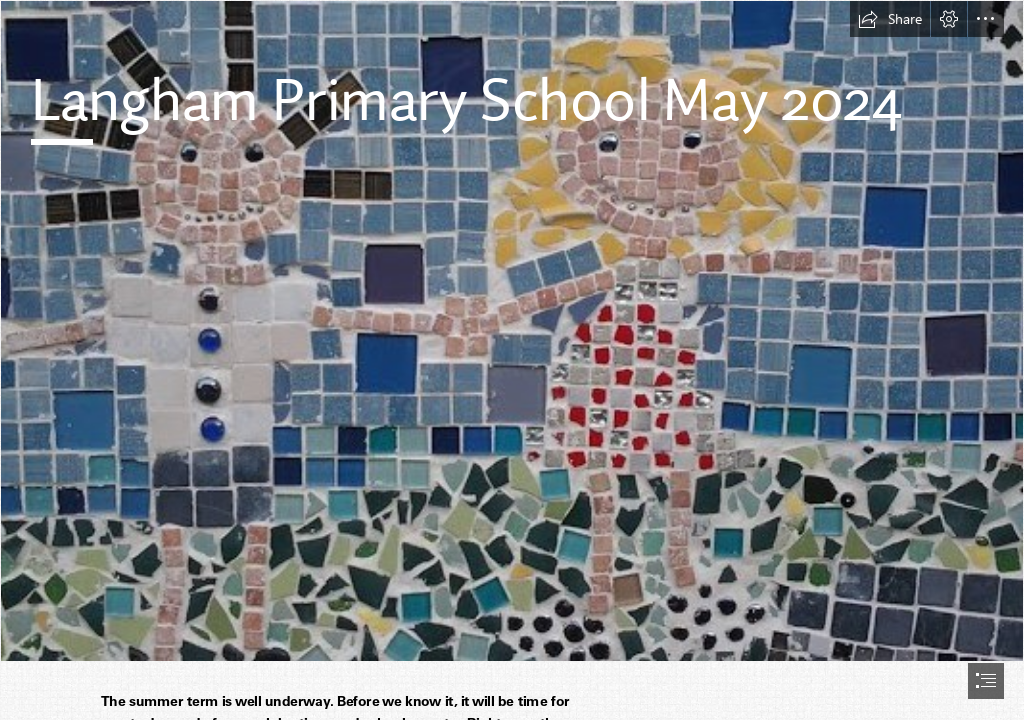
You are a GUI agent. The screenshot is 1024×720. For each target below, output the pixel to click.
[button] (890, 19)
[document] (512, 360)
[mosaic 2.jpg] (512, 331)
